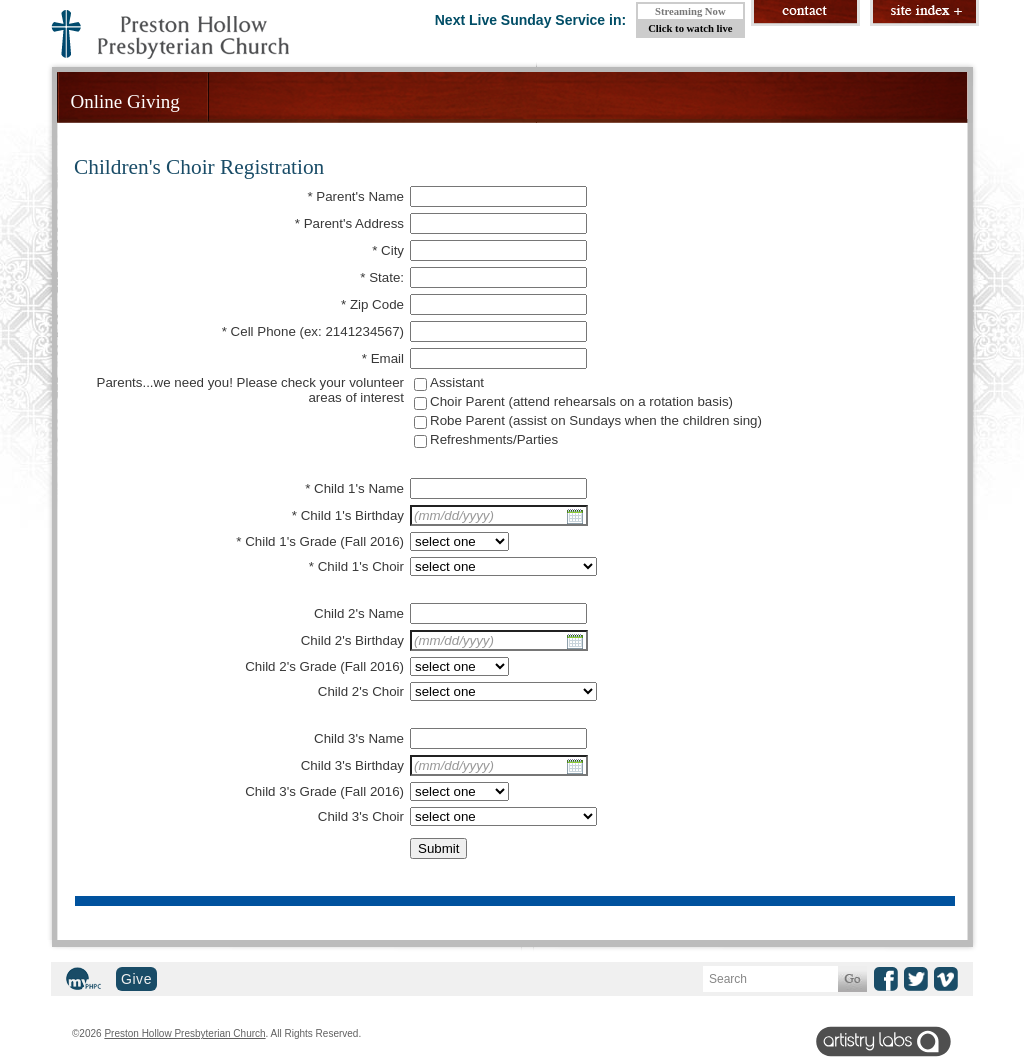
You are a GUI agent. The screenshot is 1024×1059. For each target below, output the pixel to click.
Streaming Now (690, 11)
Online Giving (125, 101)
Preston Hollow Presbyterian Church (184, 1033)
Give (136, 979)
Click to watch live (690, 28)
